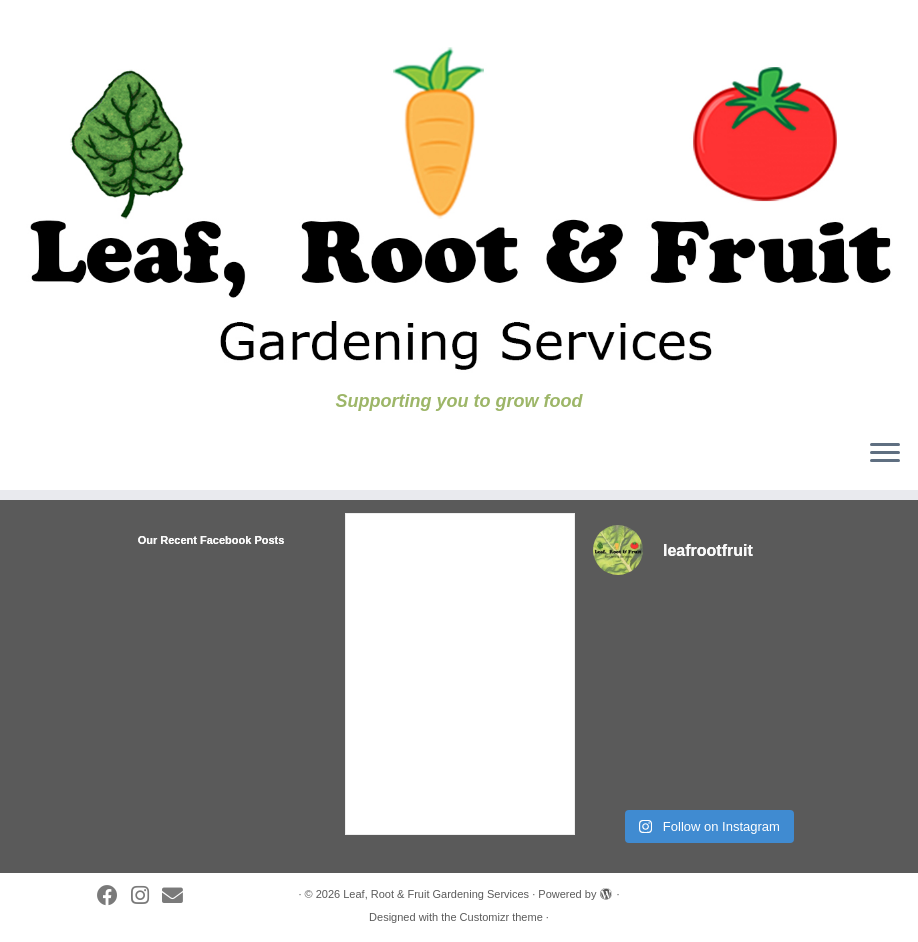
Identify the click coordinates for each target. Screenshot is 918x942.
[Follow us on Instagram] (146, 896)
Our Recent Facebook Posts (211, 540)
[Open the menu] (885, 454)
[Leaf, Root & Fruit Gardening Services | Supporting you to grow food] (459, 195)
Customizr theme (501, 917)
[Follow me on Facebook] (114, 896)
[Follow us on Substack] (179, 896)
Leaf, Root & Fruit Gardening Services (436, 894)
